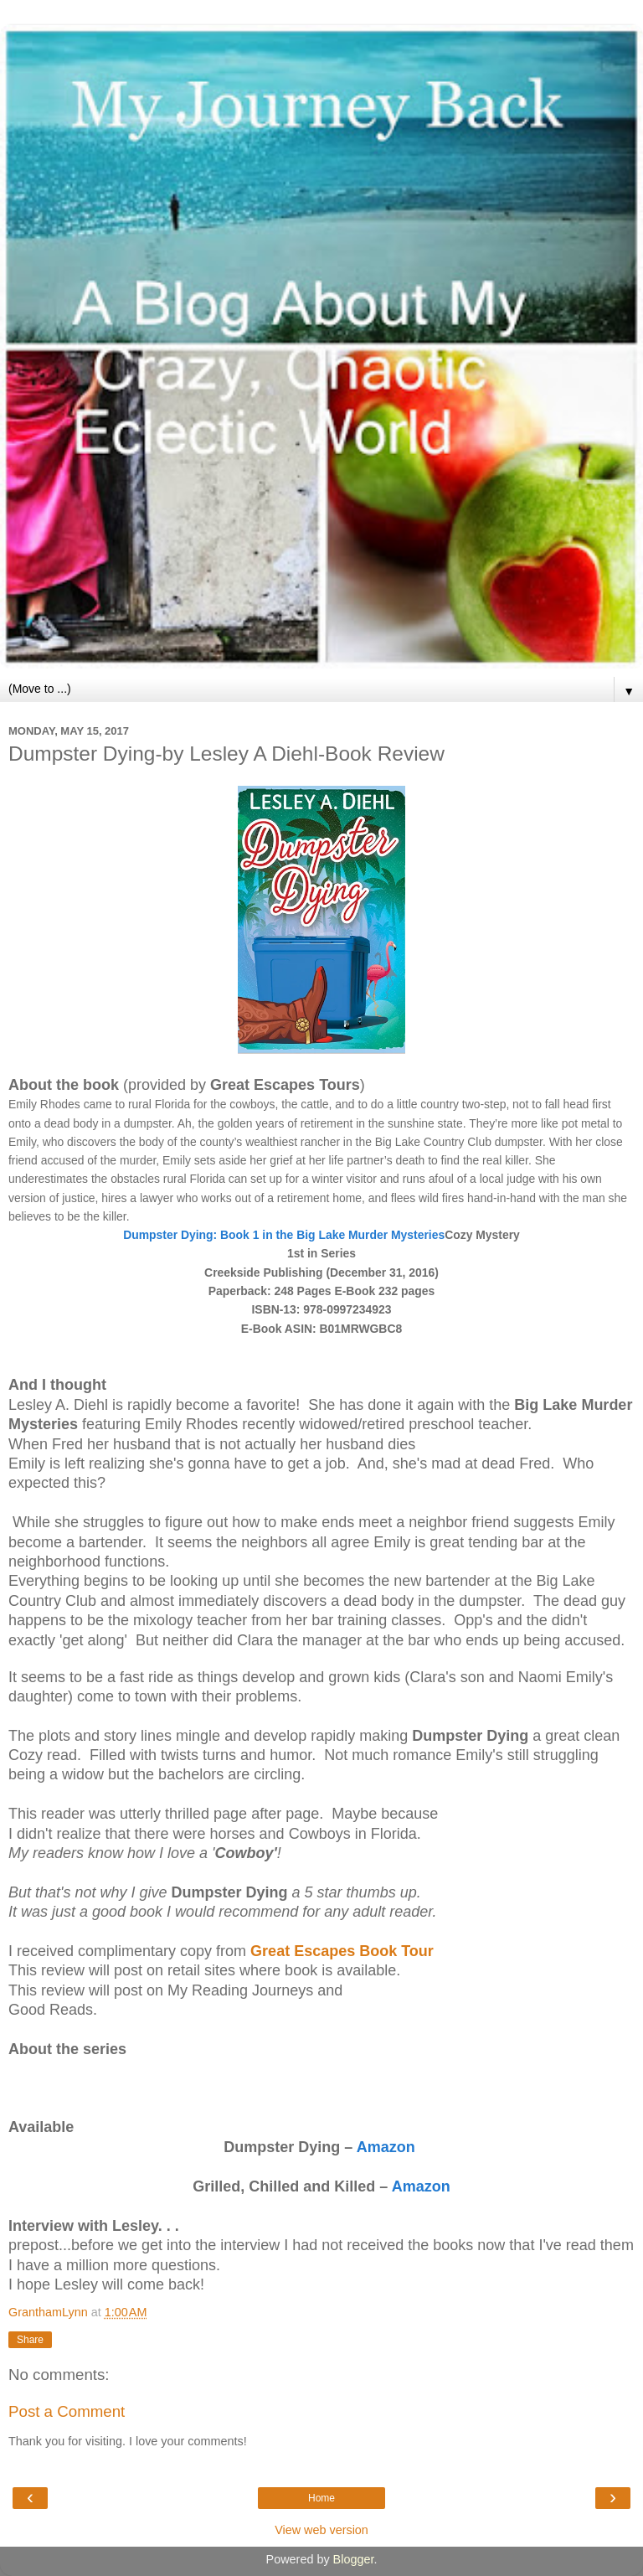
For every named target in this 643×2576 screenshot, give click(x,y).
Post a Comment (66, 2411)
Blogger (353, 2559)
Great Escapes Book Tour (342, 1951)
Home (321, 2498)
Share (30, 2340)
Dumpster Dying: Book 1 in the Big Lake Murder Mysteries (284, 1235)
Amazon (388, 2147)
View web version (321, 2530)
